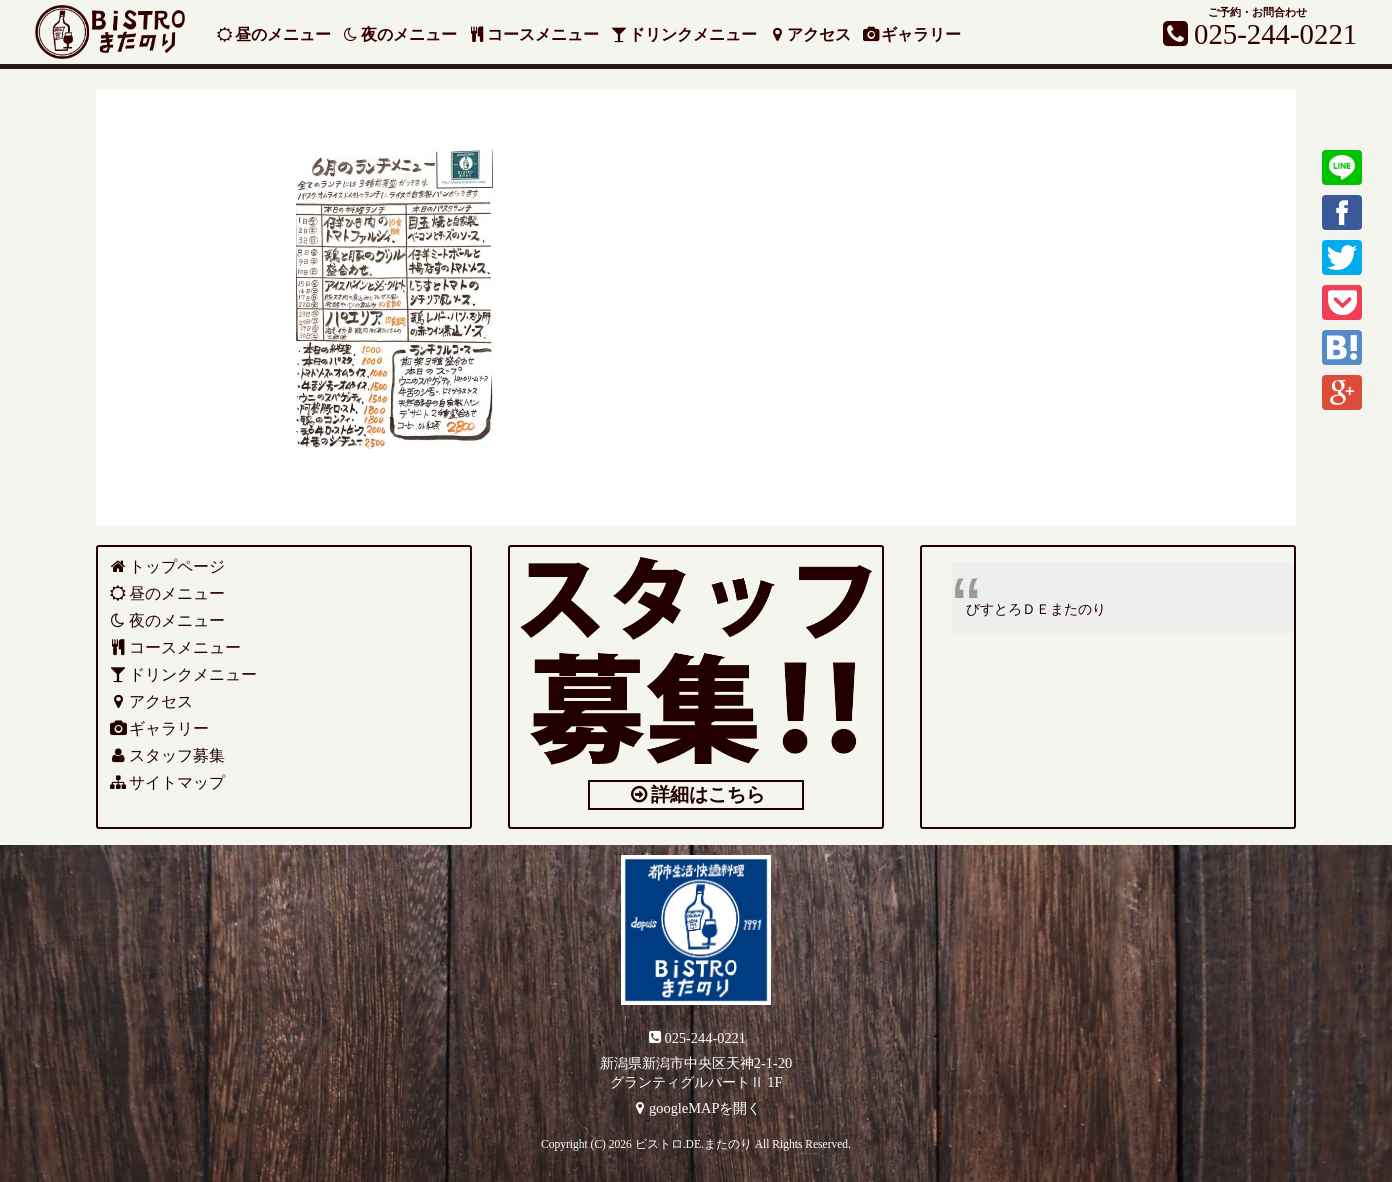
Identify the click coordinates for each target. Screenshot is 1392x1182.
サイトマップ (166, 782)
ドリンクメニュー (684, 34)
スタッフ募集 (166, 755)
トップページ (166, 566)
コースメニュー (534, 34)
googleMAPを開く (696, 1108)
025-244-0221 (696, 1037)
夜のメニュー (399, 34)
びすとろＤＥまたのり (1036, 609)
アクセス (811, 34)
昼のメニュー (273, 34)
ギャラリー (914, 34)
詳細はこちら (696, 794)
